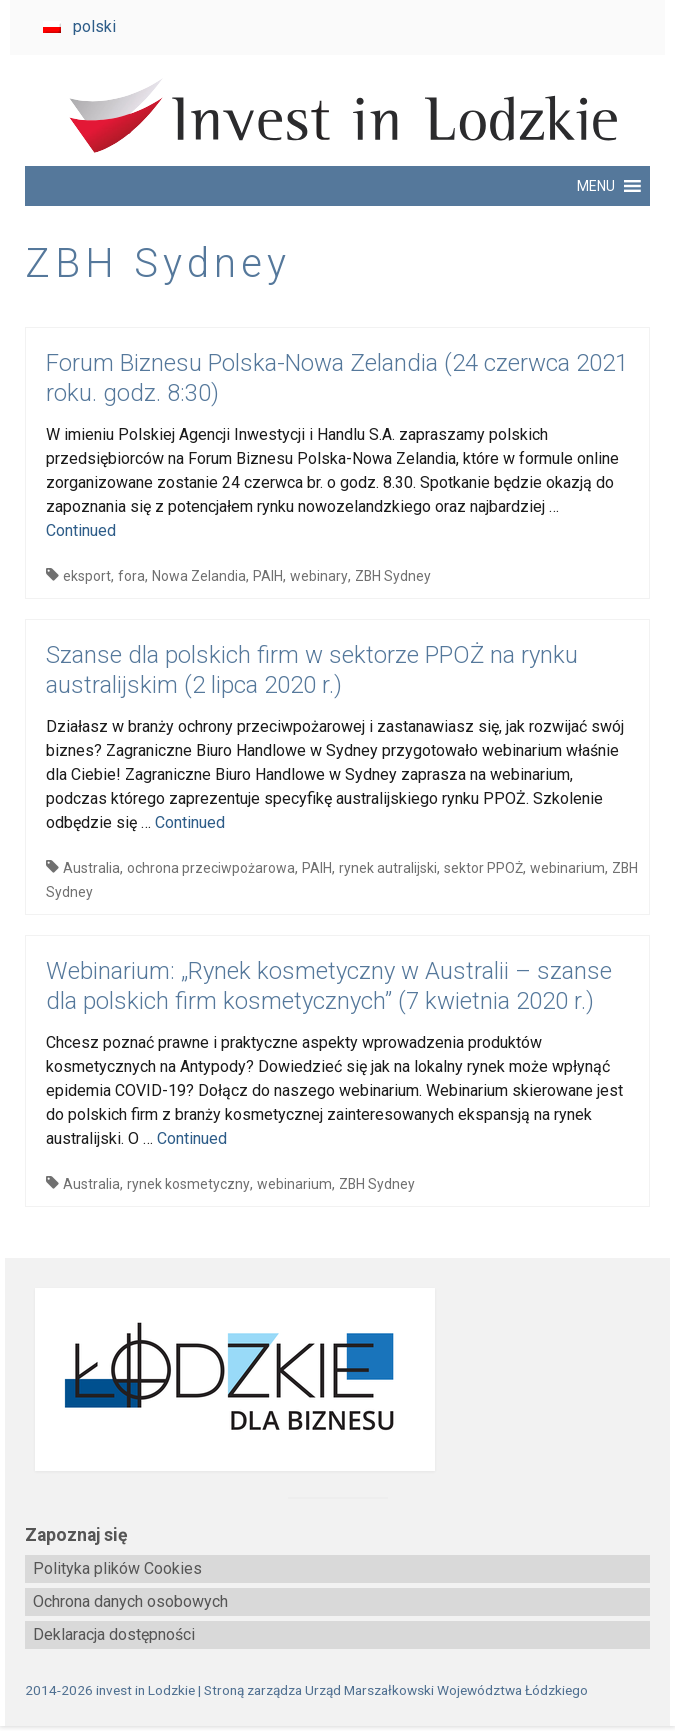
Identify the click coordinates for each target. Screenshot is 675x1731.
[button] (596, 186)
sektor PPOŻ (483, 868)
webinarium (567, 868)
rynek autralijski (388, 868)
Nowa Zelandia (199, 576)
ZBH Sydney (393, 576)
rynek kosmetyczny (188, 1184)
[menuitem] (79, 27)
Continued (81, 530)
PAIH (268, 576)
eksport (87, 576)
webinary (319, 576)
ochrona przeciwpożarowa (211, 868)
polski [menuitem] (94, 26)
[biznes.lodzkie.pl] (337, 1379)
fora (131, 576)
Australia (91, 868)
